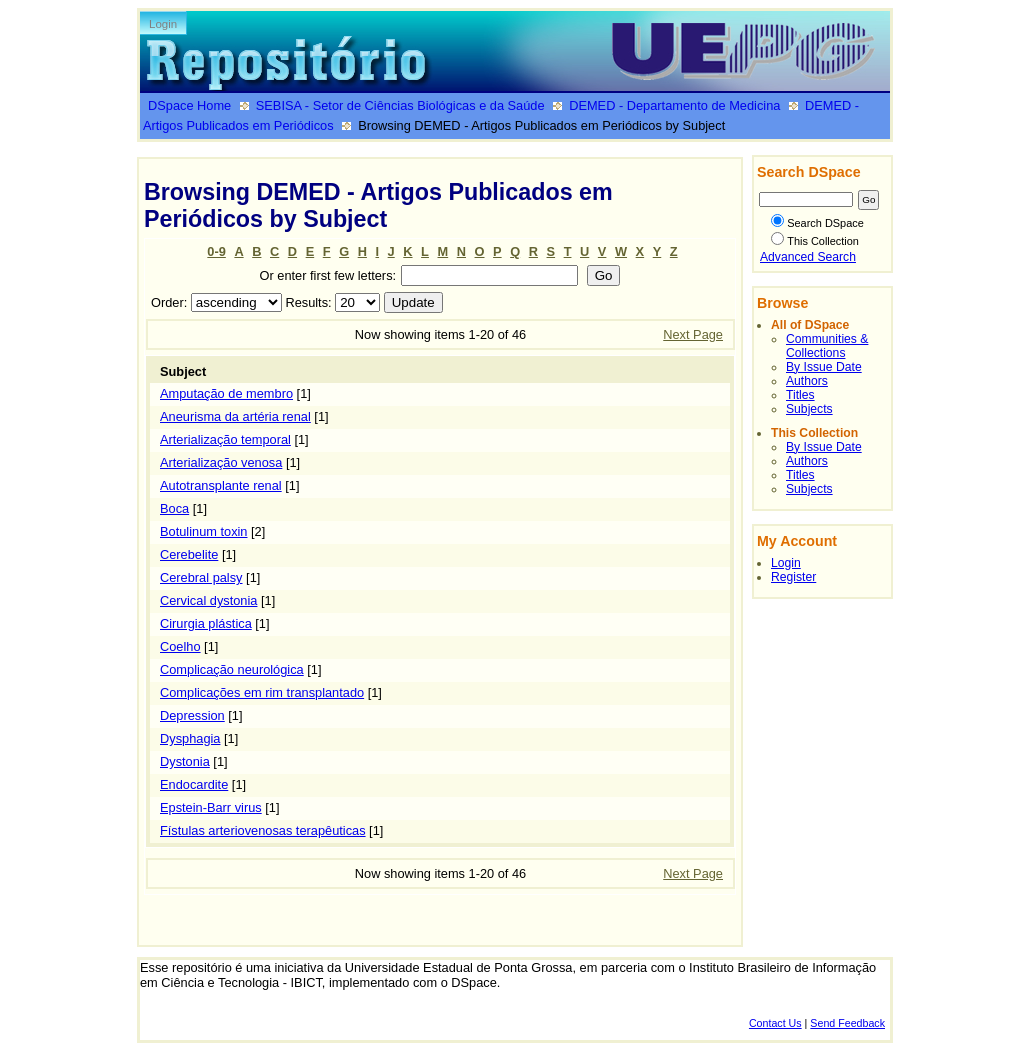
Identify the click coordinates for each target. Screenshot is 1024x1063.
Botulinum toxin (204, 531)
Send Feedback (847, 1023)
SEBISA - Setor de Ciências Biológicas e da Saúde (400, 105)
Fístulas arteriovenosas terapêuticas (263, 830)
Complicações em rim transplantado (262, 692)
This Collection (815, 241)
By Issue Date (824, 367)
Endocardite (194, 784)
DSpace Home (189, 105)
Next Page (693, 334)
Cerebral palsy (201, 577)
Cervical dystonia (208, 600)
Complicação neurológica (232, 669)
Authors (807, 381)
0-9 (216, 251)
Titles (800, 395)
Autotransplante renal (221, 485)
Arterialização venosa (221, 462)
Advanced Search (808, 257)
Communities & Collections (827, 346)
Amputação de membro (226, 393)
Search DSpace (817, 223)
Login (163, 24)
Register (793, 577)
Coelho (180, 646)
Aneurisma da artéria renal (235, 416)
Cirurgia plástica (206, 623)
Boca (174, 508)
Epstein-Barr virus (211, 807)
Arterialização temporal (225, 439)
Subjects (809, 409)
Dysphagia (190, 738)
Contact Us (775, 1023)
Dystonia (185, 761)
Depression (192, 715)
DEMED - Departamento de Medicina (674, 105)
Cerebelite (189, 554)
